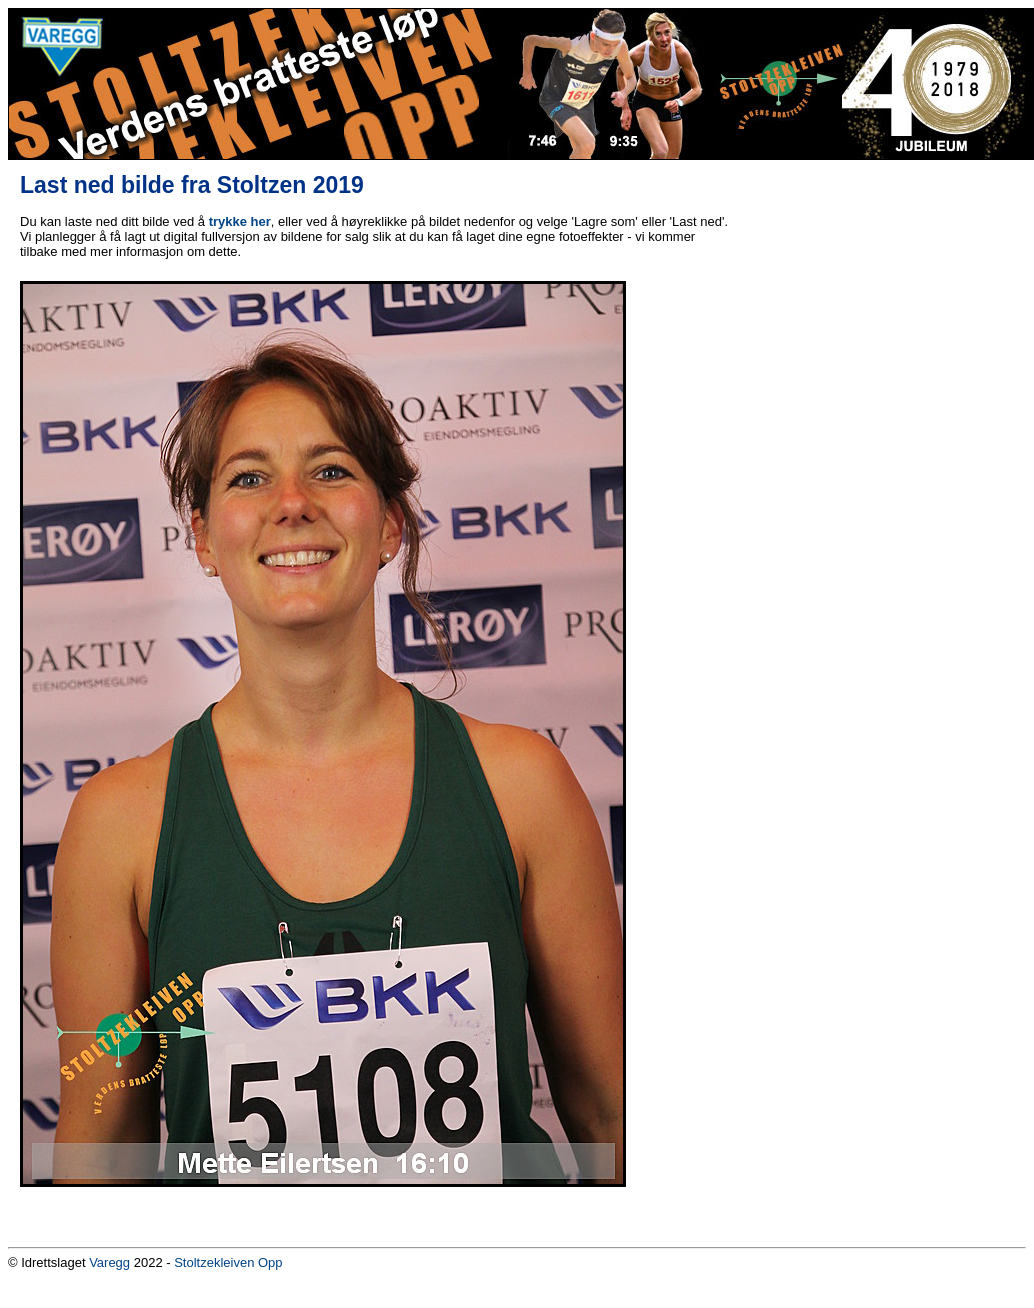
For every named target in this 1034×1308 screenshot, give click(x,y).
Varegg (109, 1262)
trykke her (240, 221)
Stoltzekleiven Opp (228, 1262)
